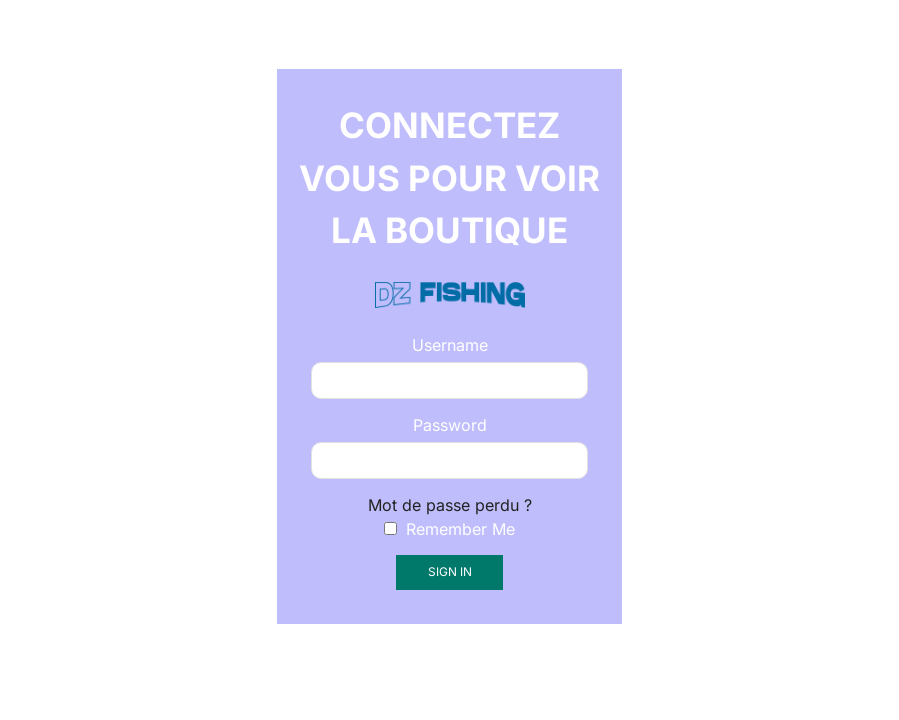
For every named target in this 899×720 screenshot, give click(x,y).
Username (450, 345)
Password (450, 425)
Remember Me (449, 529)
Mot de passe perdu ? (450, 505)
